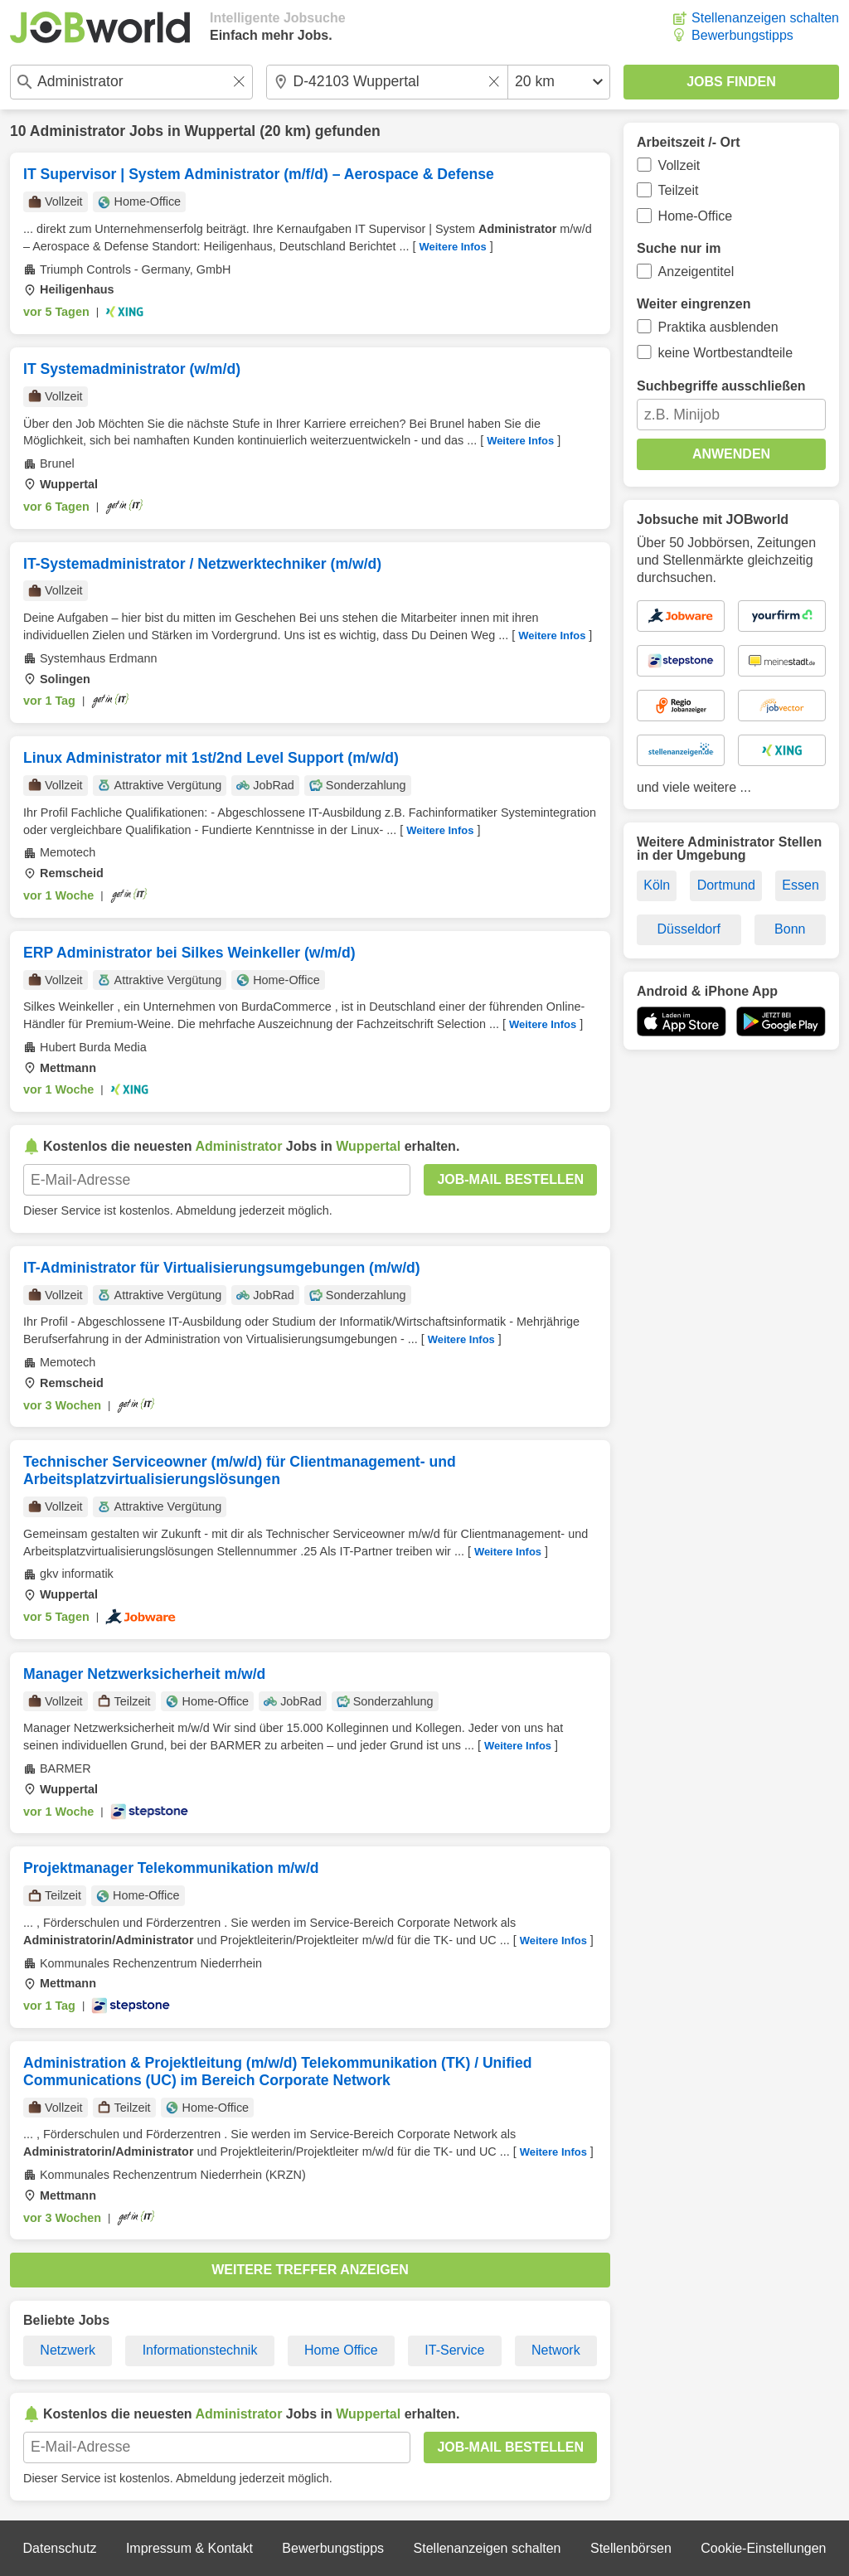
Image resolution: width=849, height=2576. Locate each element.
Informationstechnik (200, 2350)
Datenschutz (59, 2548)
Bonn (789, 929)
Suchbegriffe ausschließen (721, 386)
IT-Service (454, 2350)
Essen (800, 885)
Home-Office (695, 216)
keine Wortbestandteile (725, 353)
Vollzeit (679, 165)
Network (555, 2350)
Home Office (341, 2350)
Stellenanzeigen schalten (765, 18)
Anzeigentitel (696, 271)
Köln (656, 885)
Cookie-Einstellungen (763, 2548)
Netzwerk (67, 2350)
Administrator (77, 131)
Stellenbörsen (631, 2548)
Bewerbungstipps (742, 35)
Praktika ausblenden (718, 327)
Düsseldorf (688, 929)
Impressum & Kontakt (189, 2548)
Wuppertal (220, 131)
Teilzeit (678, 190)
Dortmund (726, 885)
